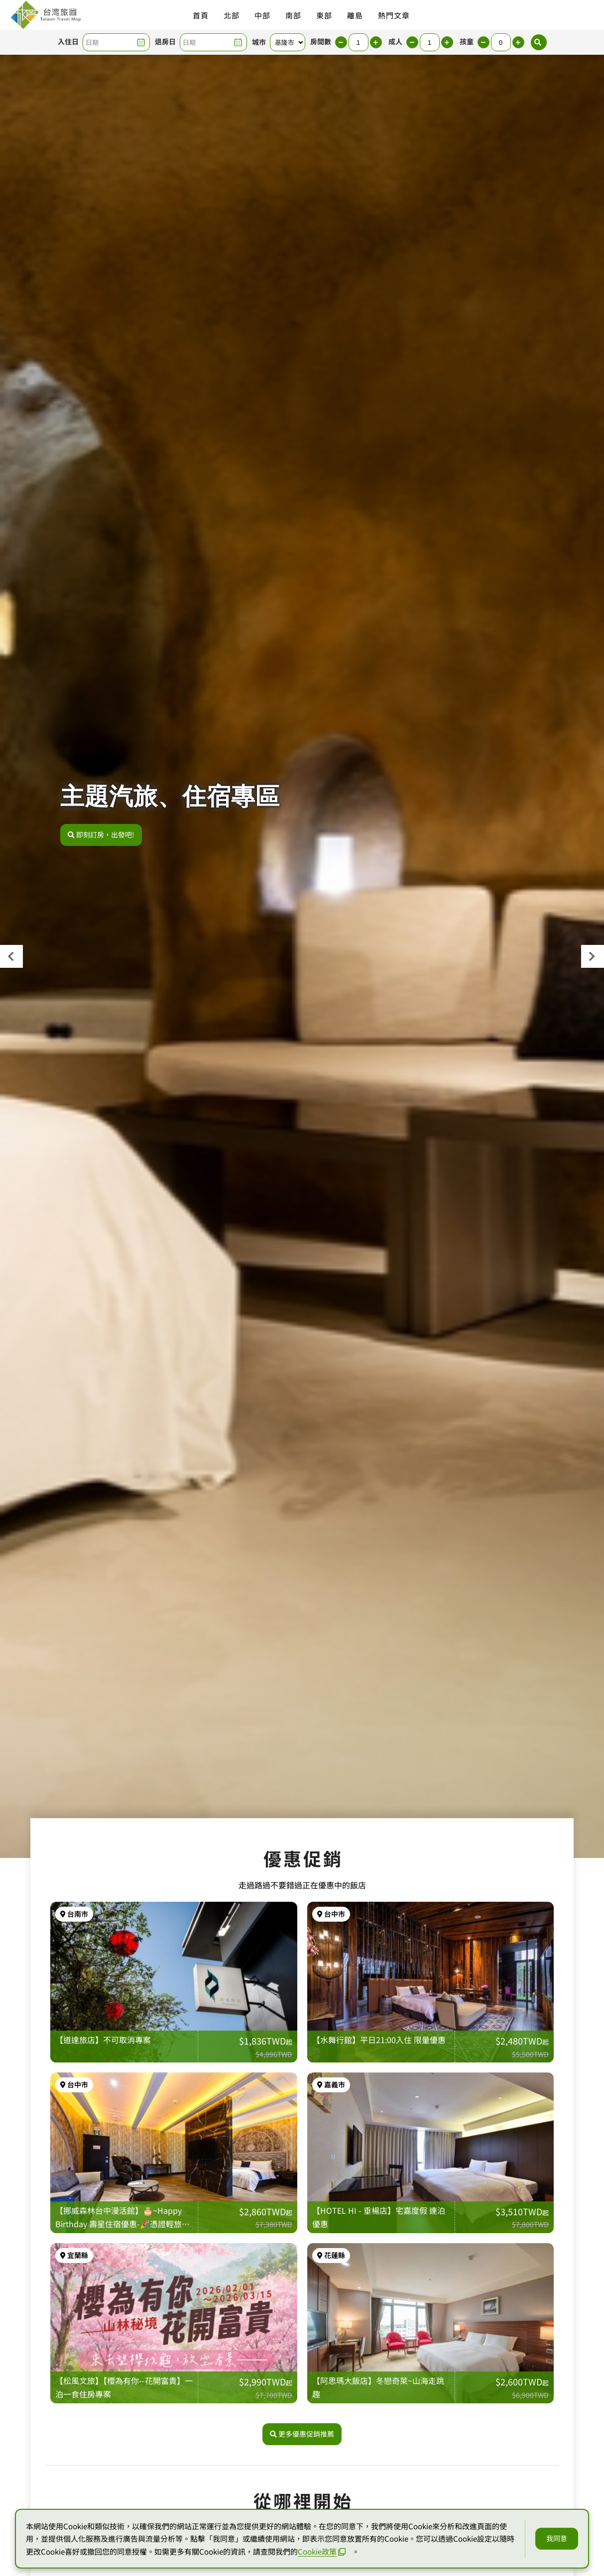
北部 (232, 15)
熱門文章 (394, 15)
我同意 (556, 2538)
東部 (324, 15)
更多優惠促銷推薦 (302, 2434)
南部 (293, 15)
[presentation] (11, 956)
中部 (262, 15)
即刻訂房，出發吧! (101, 834)
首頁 (201, 15)
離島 (355, 15)
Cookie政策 (322, 2551)
